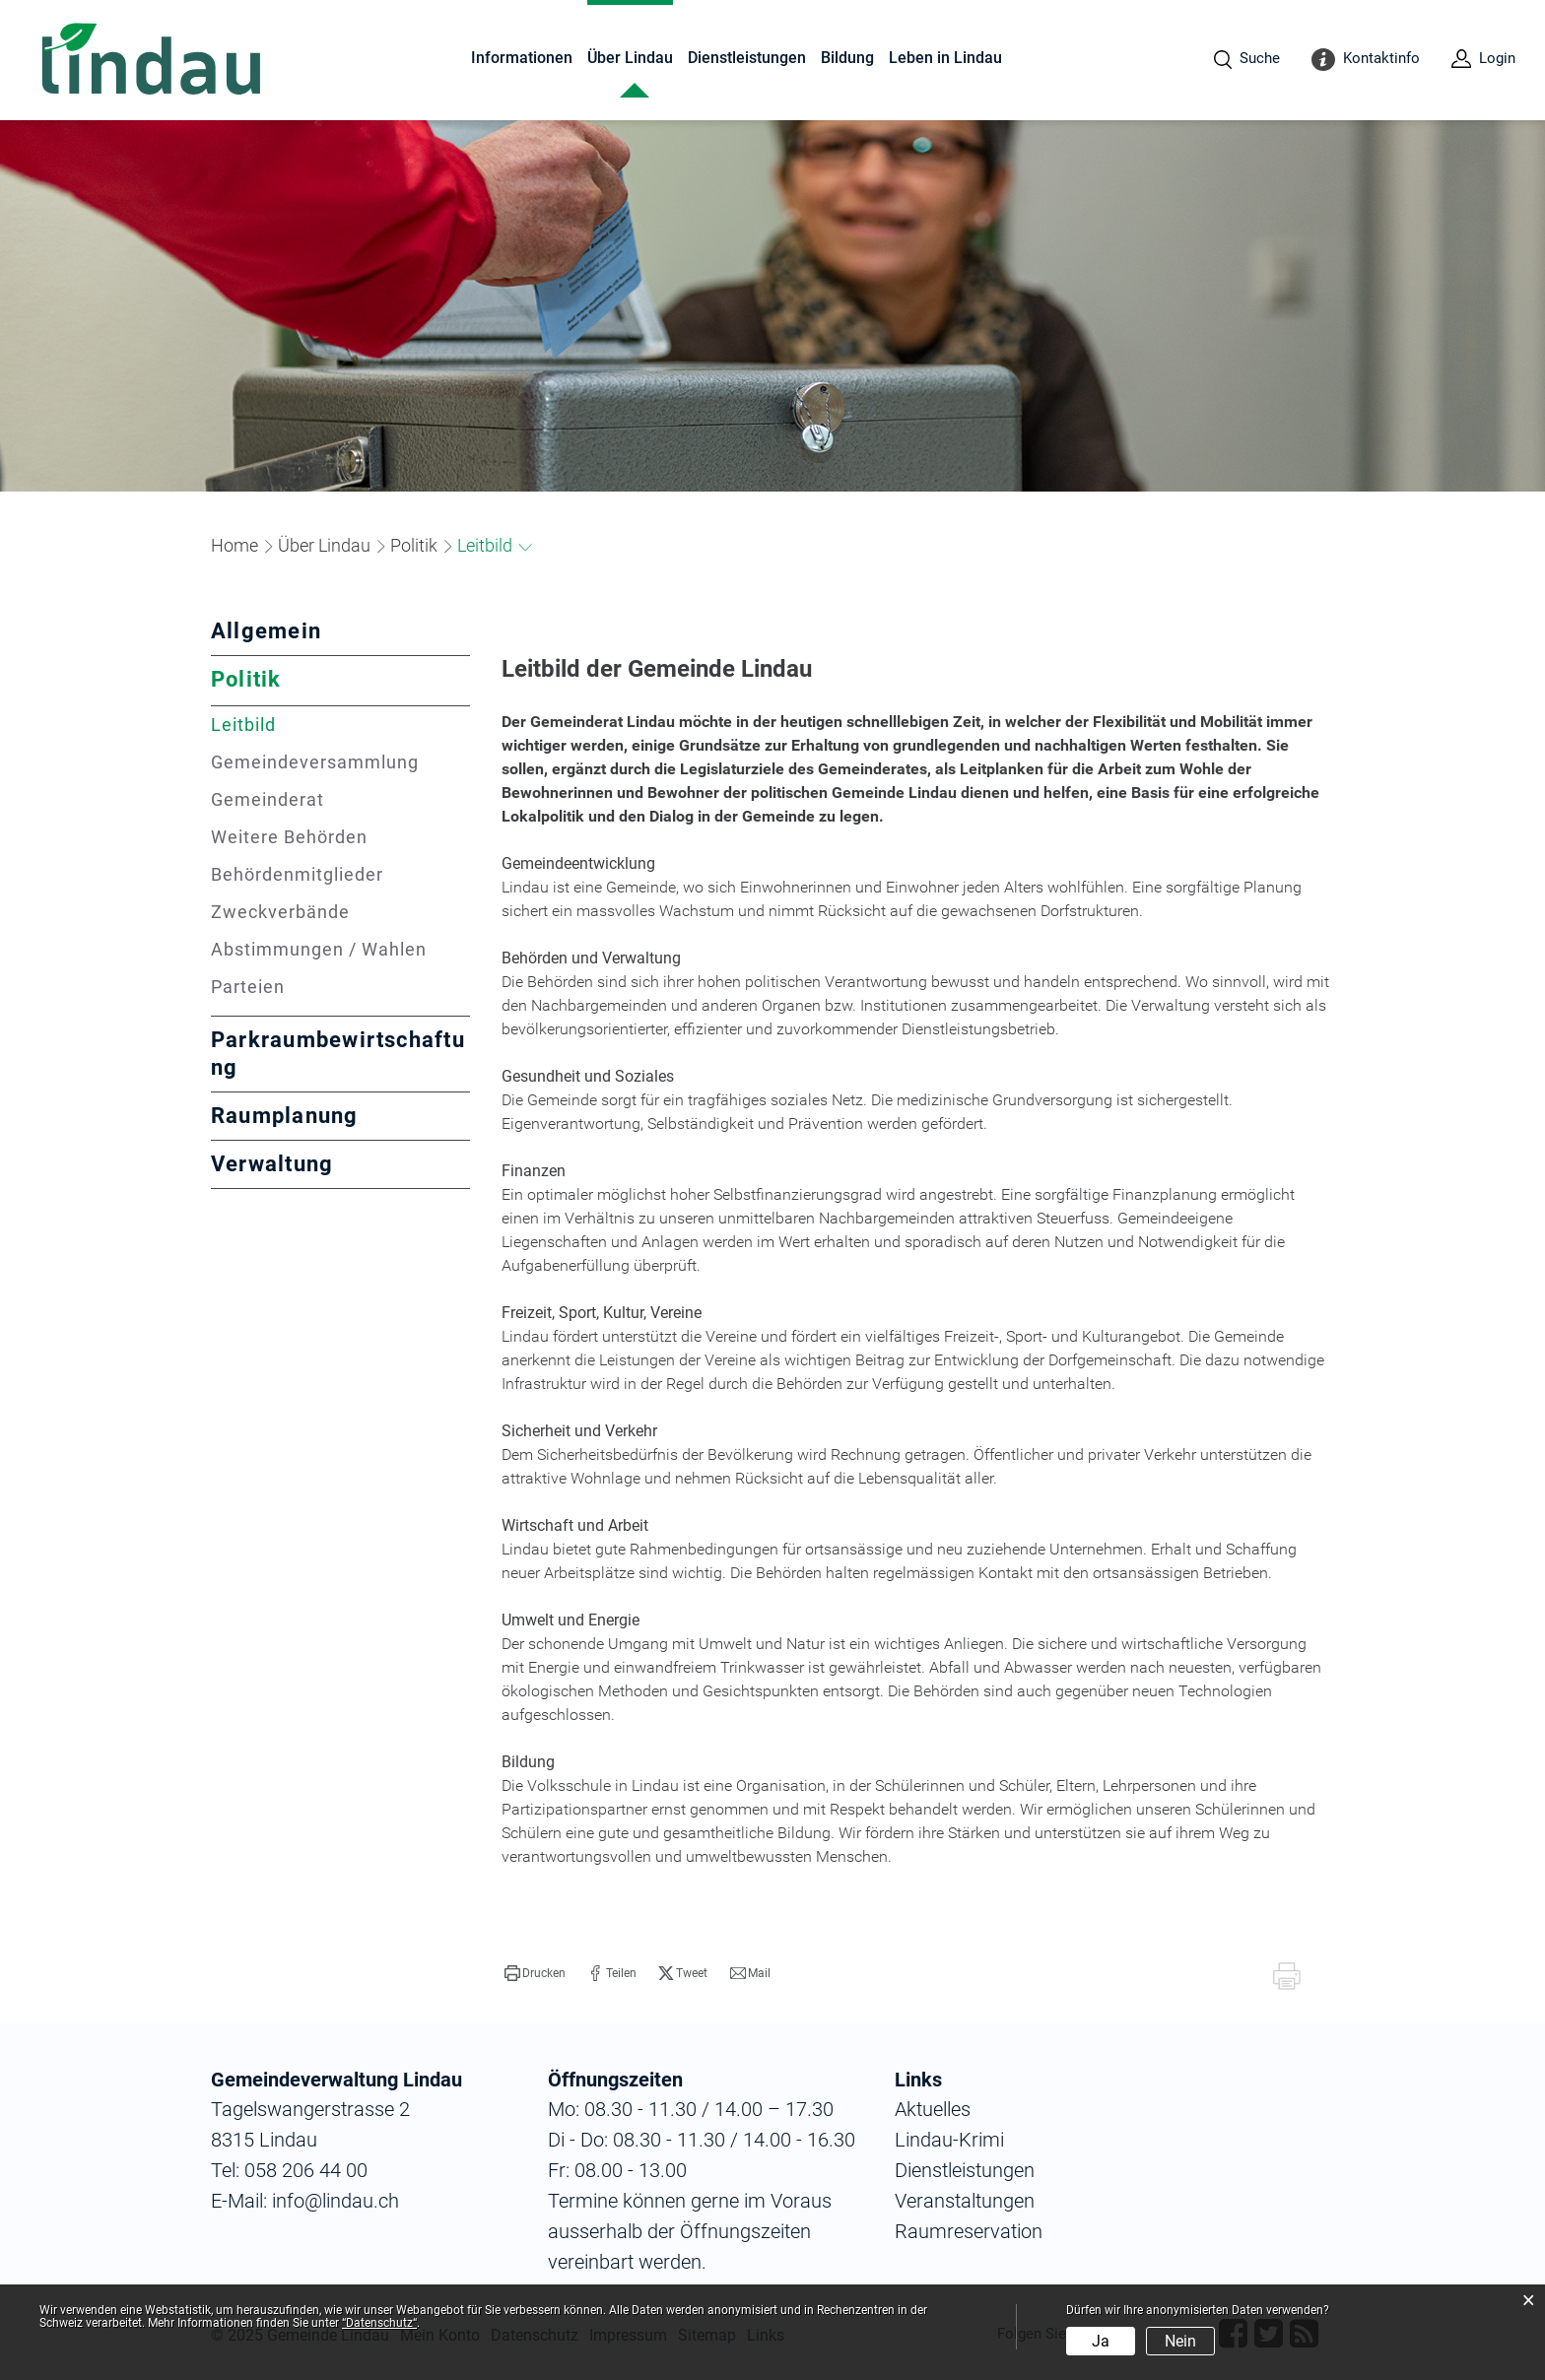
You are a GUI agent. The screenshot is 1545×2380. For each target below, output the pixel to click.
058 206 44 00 (306, 2170)
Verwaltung (272, 1164)
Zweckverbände (280, 911)
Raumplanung (285, 1115)
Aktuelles (933, 2109)
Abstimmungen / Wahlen (319, 949)
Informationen (521, 57)
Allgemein (266, 631)
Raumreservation (968, 2231)
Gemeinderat (267, 799)
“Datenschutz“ (379, 2323)
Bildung (847, 57)
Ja (1100, 2341)
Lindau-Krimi (949, 2139)
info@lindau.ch (333, 2201)
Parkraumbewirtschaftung (338, 1053)
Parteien (248, 986)
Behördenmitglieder (297, 874)
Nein (1180, 2341)
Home (234, 545)
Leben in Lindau (945, 57)
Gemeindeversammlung (315, 762)
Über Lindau (630, 57)
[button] (324, 545)
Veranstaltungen (965, 2201)
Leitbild (300, 724)
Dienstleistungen (747, 57)
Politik (246, 679)
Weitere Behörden (289, 836)
